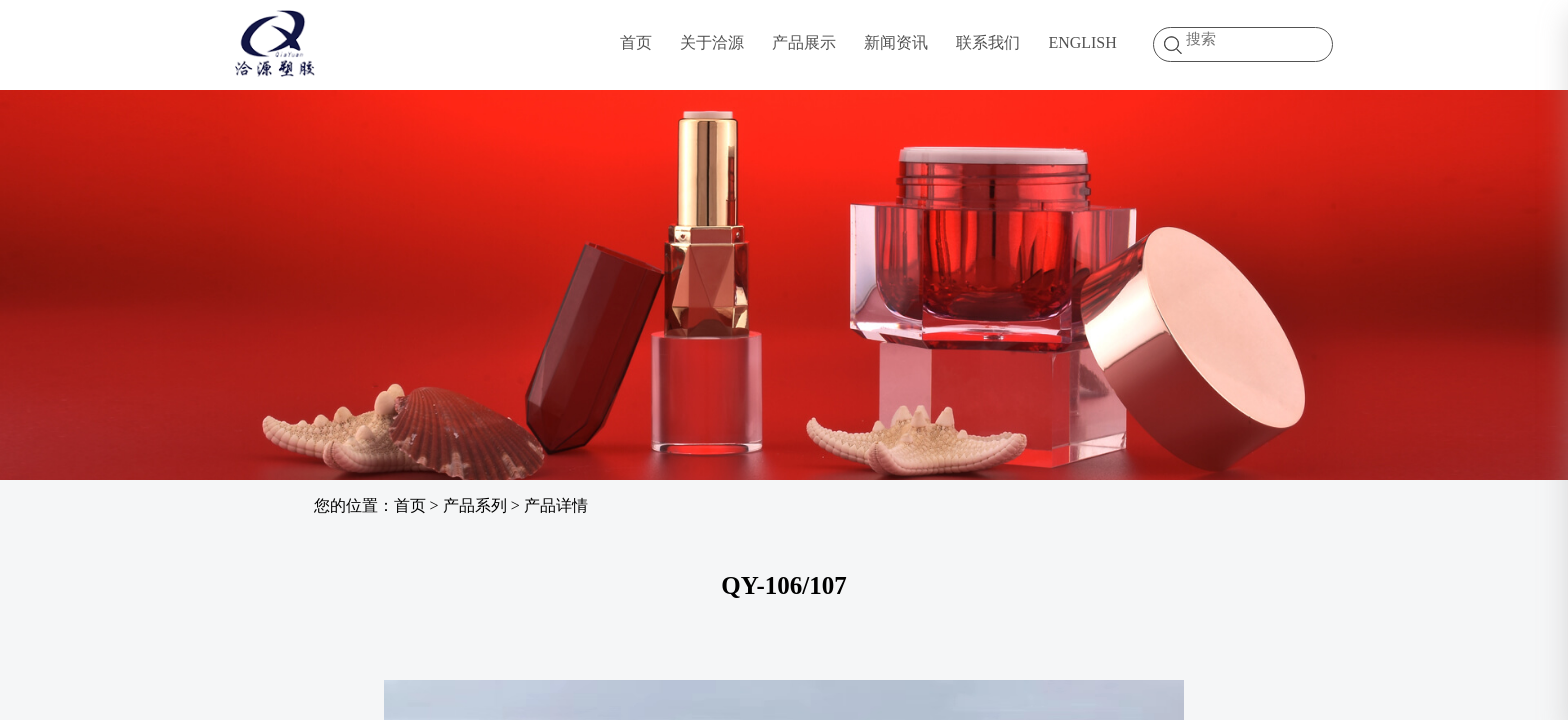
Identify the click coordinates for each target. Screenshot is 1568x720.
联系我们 (988, 42)
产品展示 (804, 42)
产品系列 (475, 505)
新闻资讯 (896, 42)
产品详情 (556, 505)
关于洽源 (712, 42)
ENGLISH (1082, 42)
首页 (636, 42)
